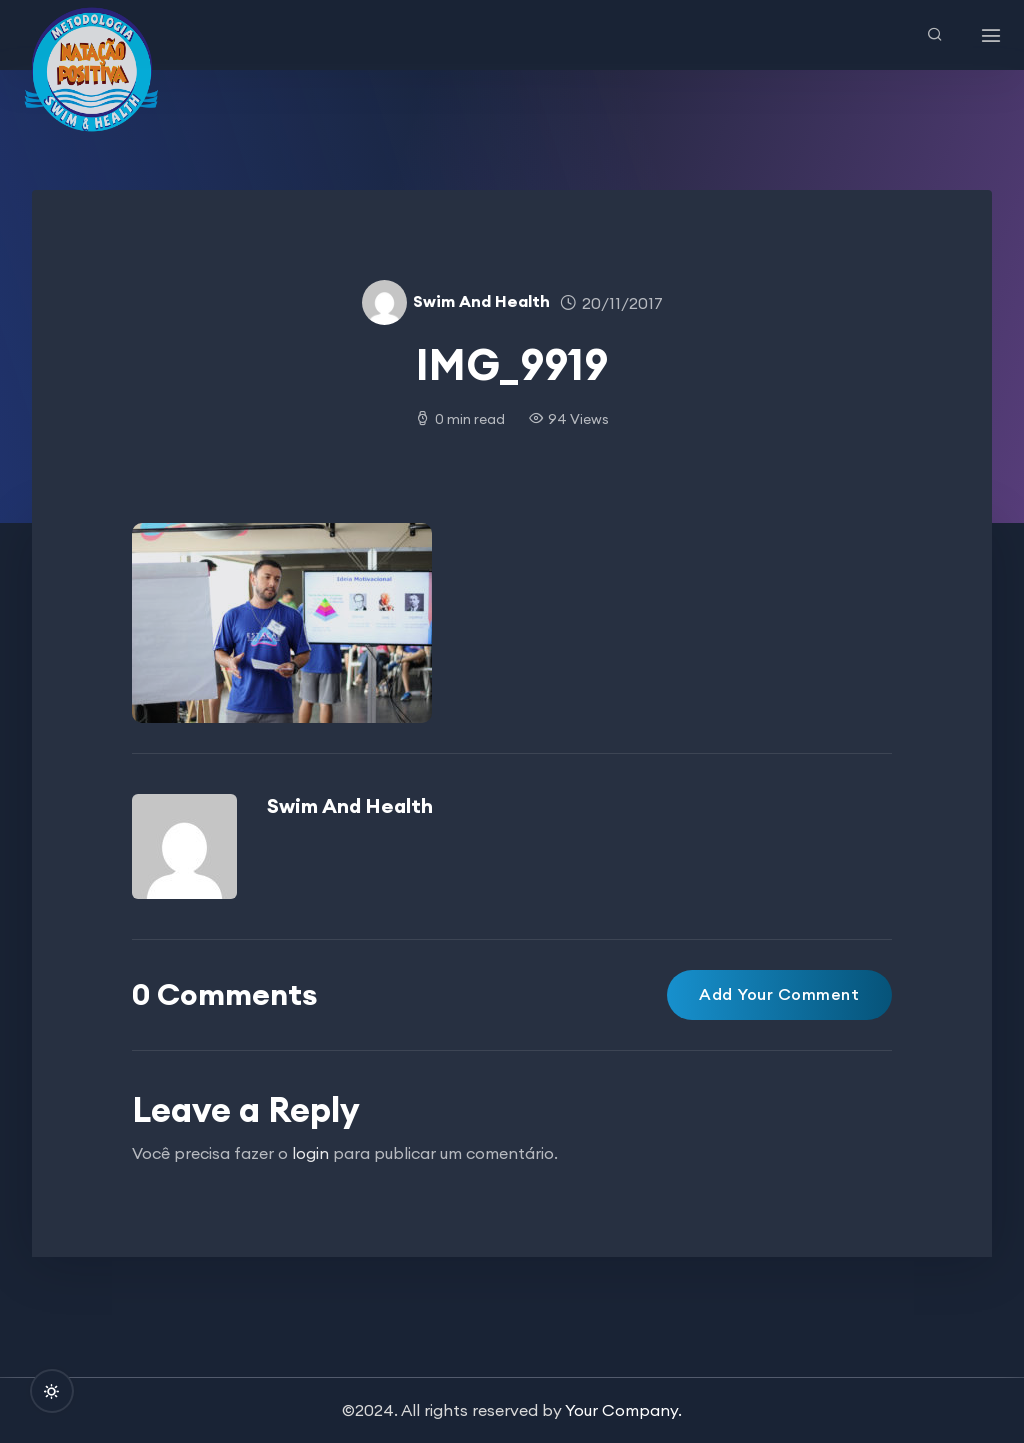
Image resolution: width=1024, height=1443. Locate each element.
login (310, 1153)
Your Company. (623, 1410)
